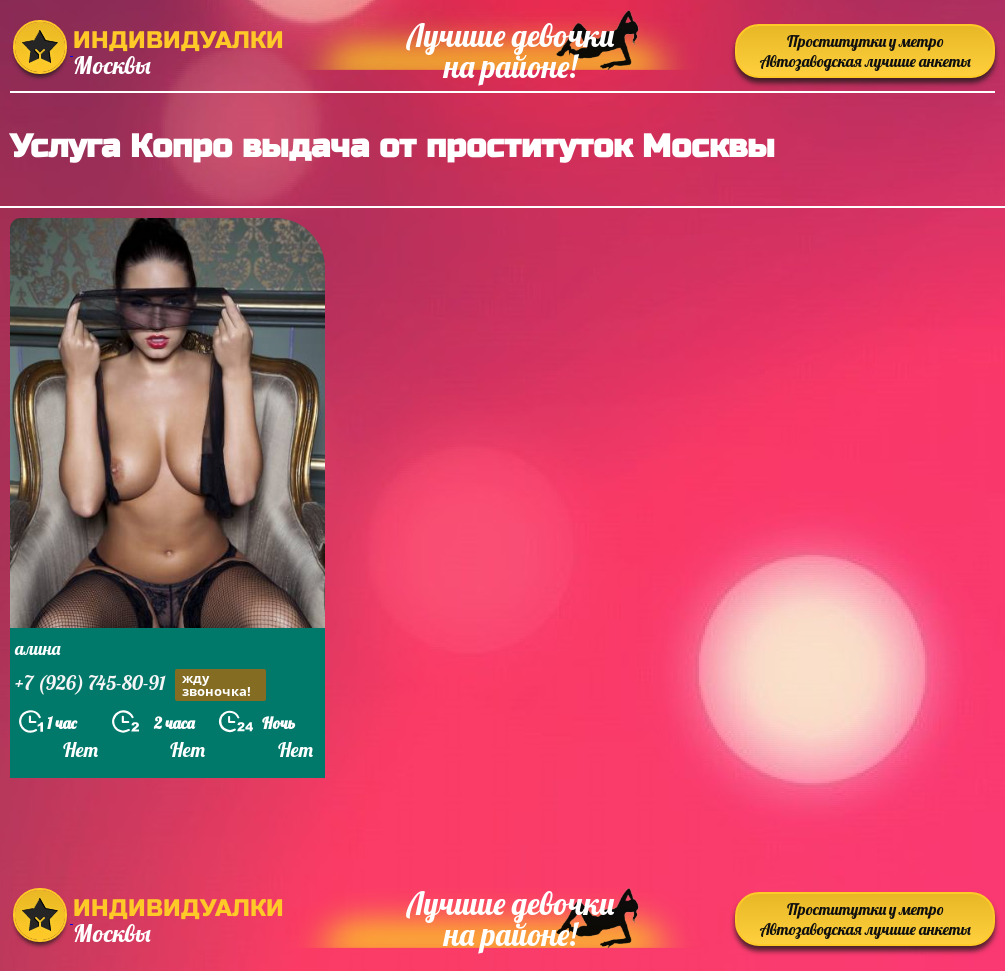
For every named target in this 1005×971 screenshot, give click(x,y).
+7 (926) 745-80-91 (140, 685)
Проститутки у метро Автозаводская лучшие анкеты (865, 51)
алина (37, 648)
